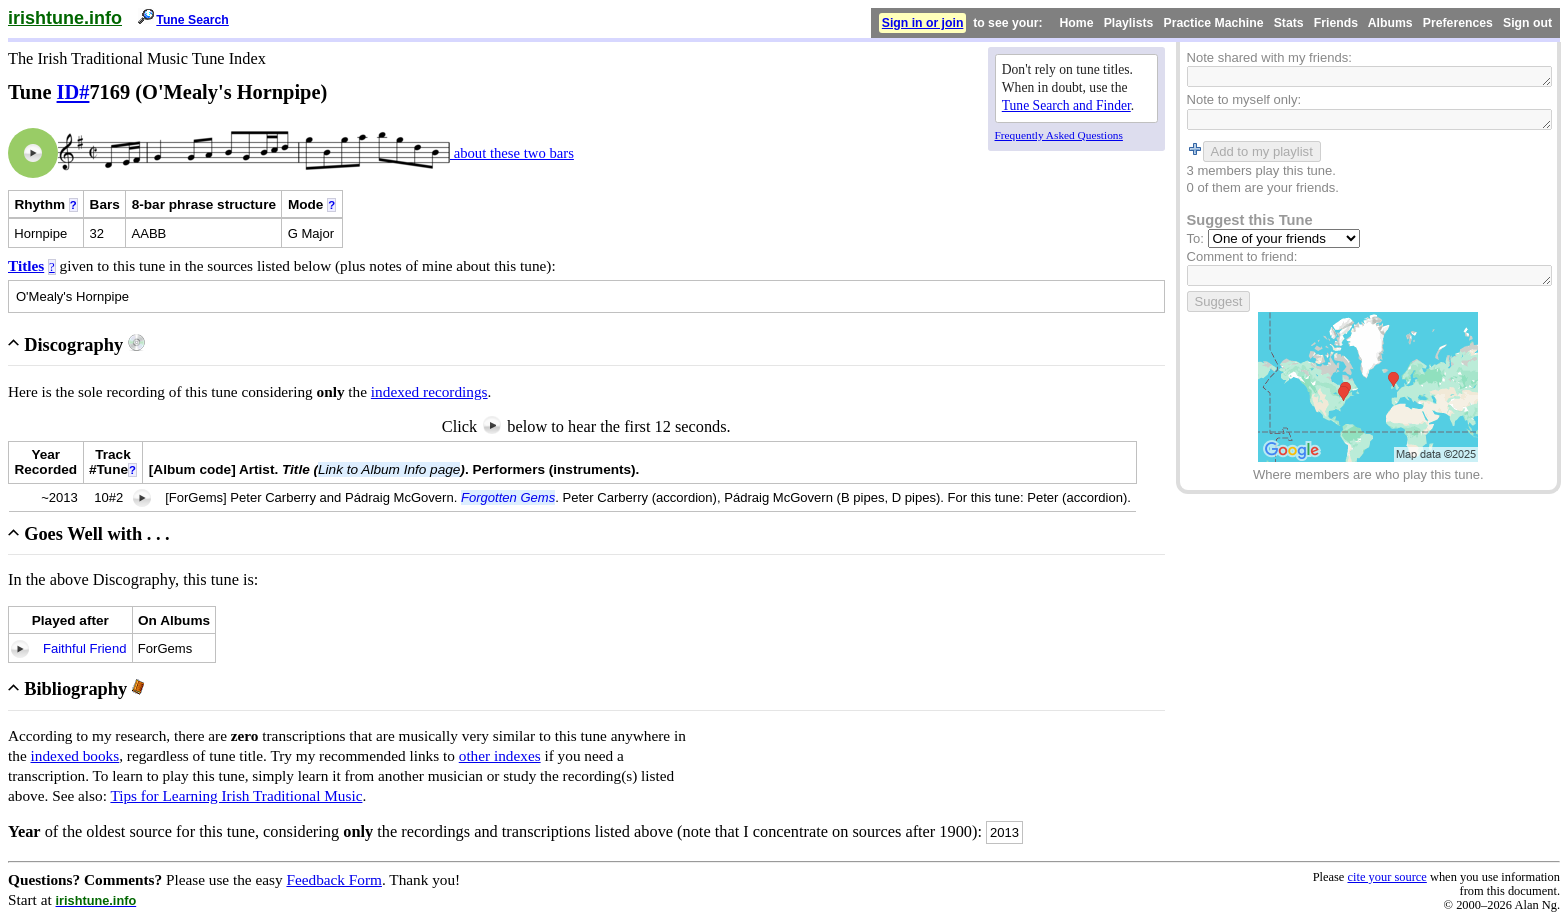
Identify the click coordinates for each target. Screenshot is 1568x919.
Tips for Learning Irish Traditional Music (236, 795)
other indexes (500, 755)
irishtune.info (65, 18)
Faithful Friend (84, 648)
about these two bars (512, 153)
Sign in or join (923, 23)
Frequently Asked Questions (1059, 135)
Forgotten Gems (508, 497)
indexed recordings (429, 391)
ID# (73, 92)
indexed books (75, 755)
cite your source (1386, 877)
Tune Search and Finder (1066, 105)
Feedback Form (334, 879)
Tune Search (192, 20)
